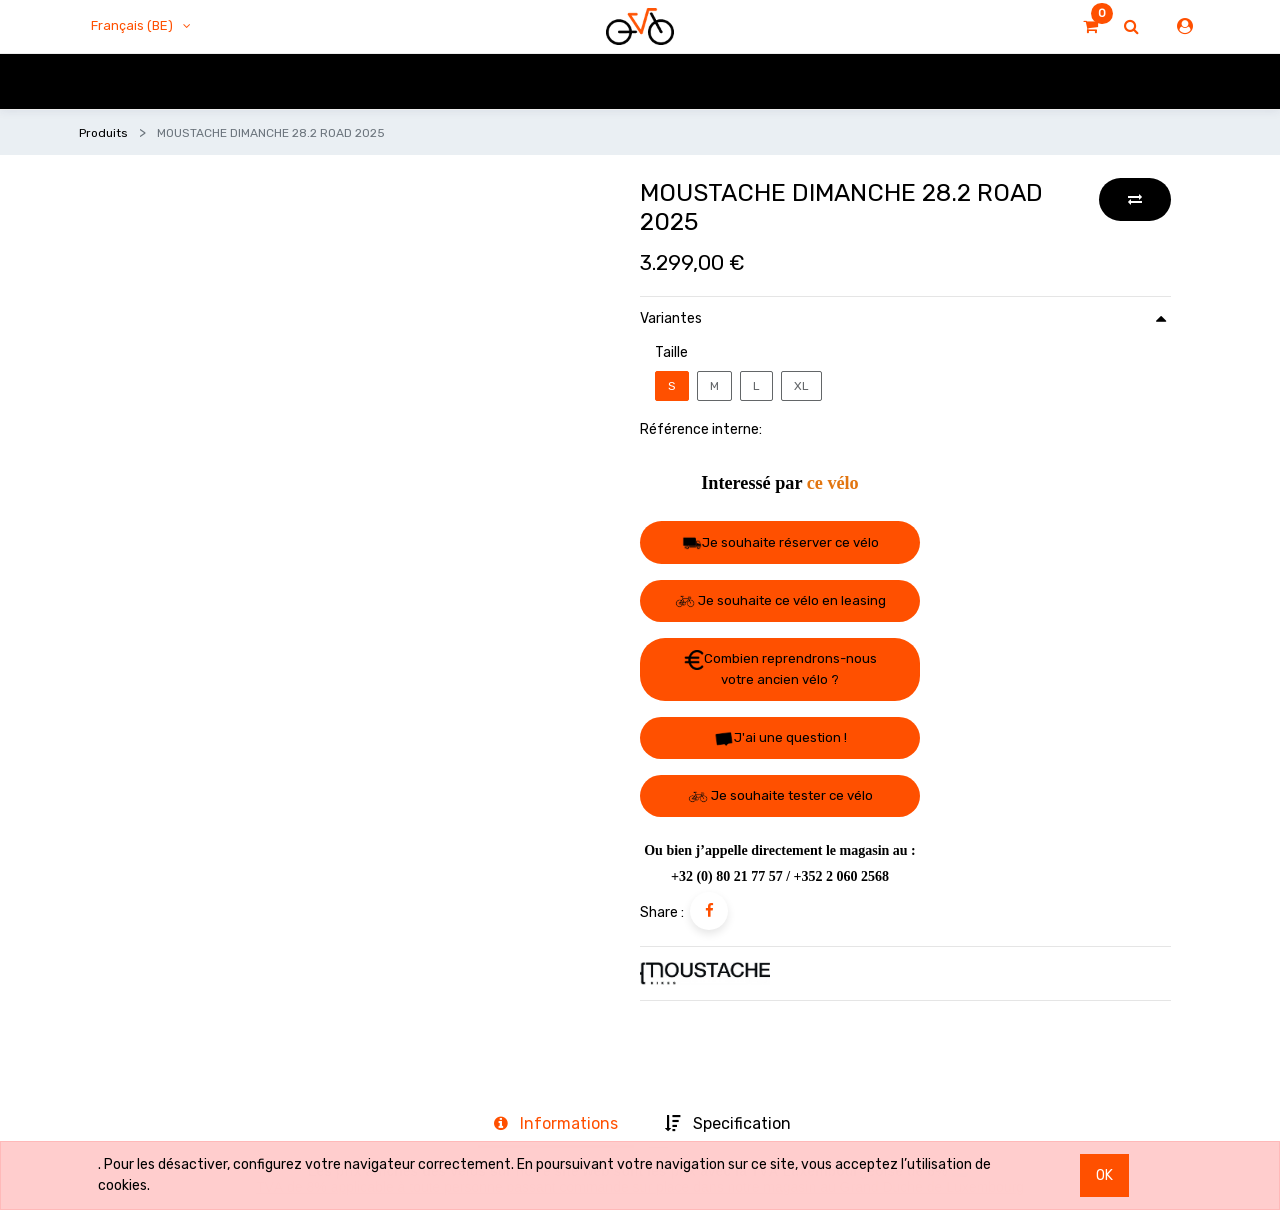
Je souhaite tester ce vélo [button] (780, 795)
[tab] (556, 1125)
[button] (1135, 199)
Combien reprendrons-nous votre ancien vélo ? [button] (780, 668)
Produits (103, 133)
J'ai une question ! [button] (780, 738)
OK (1104, 1175)
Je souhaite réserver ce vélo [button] (780, 543)
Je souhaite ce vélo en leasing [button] (780, 600)
